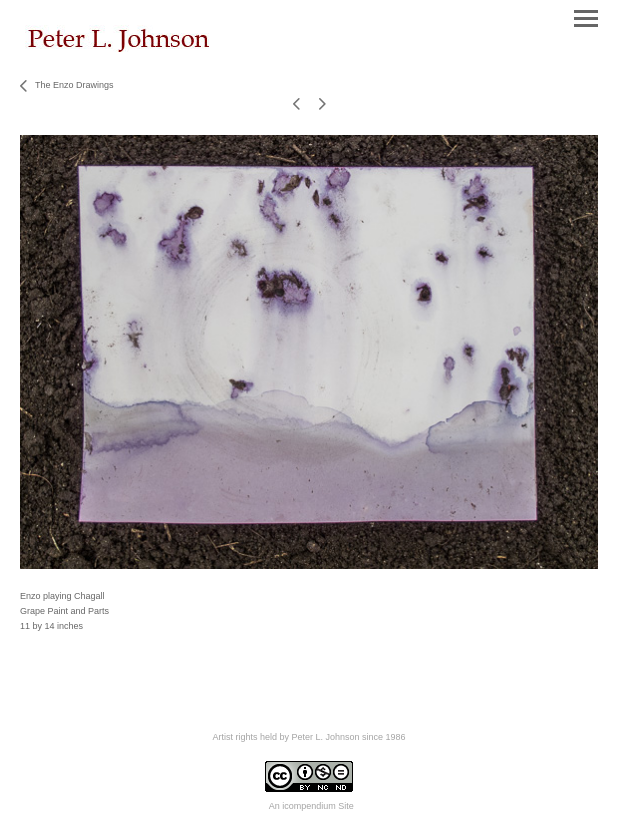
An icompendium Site (311, 806)
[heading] (119, 48)
